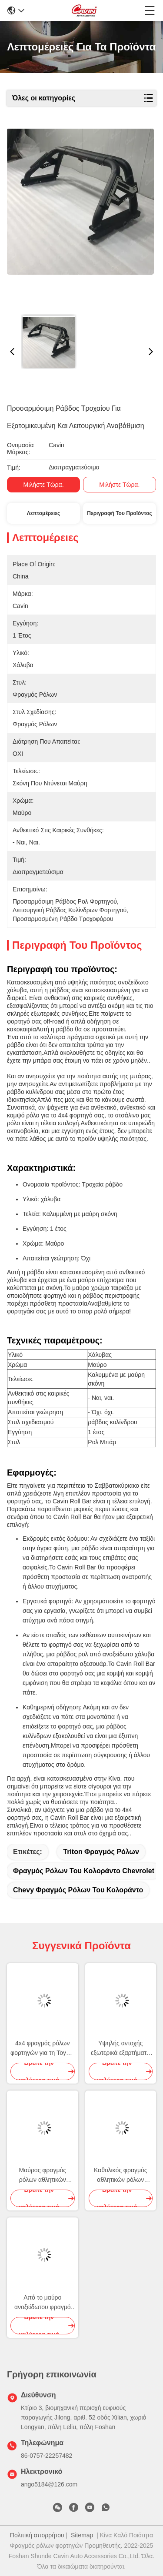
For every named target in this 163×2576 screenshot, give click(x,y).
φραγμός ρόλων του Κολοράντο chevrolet (83, 1871)
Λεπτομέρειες (43, 513)
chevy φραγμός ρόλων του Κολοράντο (78, 1890)
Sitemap (82, 2535)
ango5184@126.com (49, 2484)
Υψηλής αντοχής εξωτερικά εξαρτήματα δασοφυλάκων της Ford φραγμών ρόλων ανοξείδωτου (120, 2048)
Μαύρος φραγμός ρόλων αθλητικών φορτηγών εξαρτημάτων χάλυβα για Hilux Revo (42, 2175)
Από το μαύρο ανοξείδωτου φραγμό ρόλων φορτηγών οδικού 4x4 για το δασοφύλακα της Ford (42, 2303)
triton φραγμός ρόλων (101, 1851)
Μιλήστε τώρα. (43, 485)
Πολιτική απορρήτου (37, 2535)
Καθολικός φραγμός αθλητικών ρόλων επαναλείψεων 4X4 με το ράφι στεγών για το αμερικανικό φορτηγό (120, 2175)
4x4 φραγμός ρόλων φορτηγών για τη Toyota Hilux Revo (42, 2048)
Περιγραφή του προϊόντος (119, 513)
